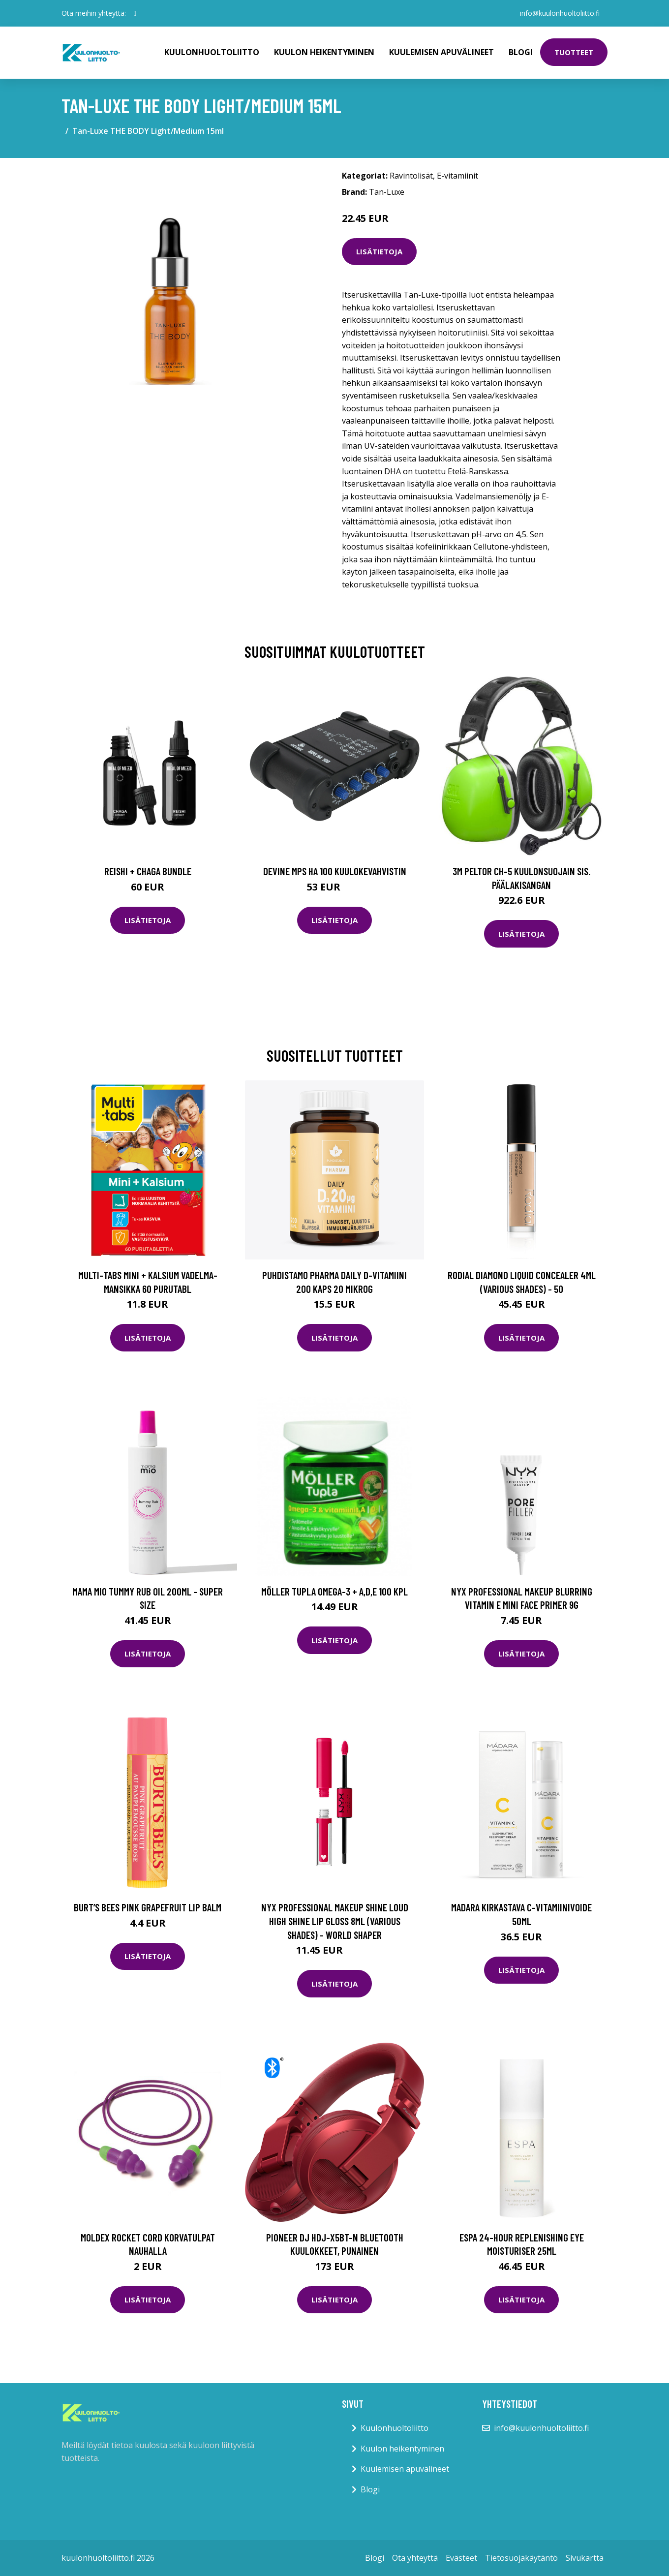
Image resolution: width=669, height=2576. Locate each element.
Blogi (521, 52)
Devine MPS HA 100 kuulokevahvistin (334, 871)
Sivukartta (585, 2557)
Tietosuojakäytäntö (521, 2557)
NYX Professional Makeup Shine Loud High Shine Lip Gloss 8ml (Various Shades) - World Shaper (334, 1920)
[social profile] (135, 13)
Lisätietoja (379, 251)
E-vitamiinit (457, 175)
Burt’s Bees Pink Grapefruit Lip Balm (147, 1907)
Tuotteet (573, 52)
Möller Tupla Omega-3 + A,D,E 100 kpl (334, 1591)
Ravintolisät (411, 175)
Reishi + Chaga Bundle (147, 871)
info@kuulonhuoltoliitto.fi (560, 13)
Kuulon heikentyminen (324, 52)
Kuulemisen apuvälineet (441, 52)
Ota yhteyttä (415, 2557)
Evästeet (461, 2557)
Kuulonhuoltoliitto (211, 52)
